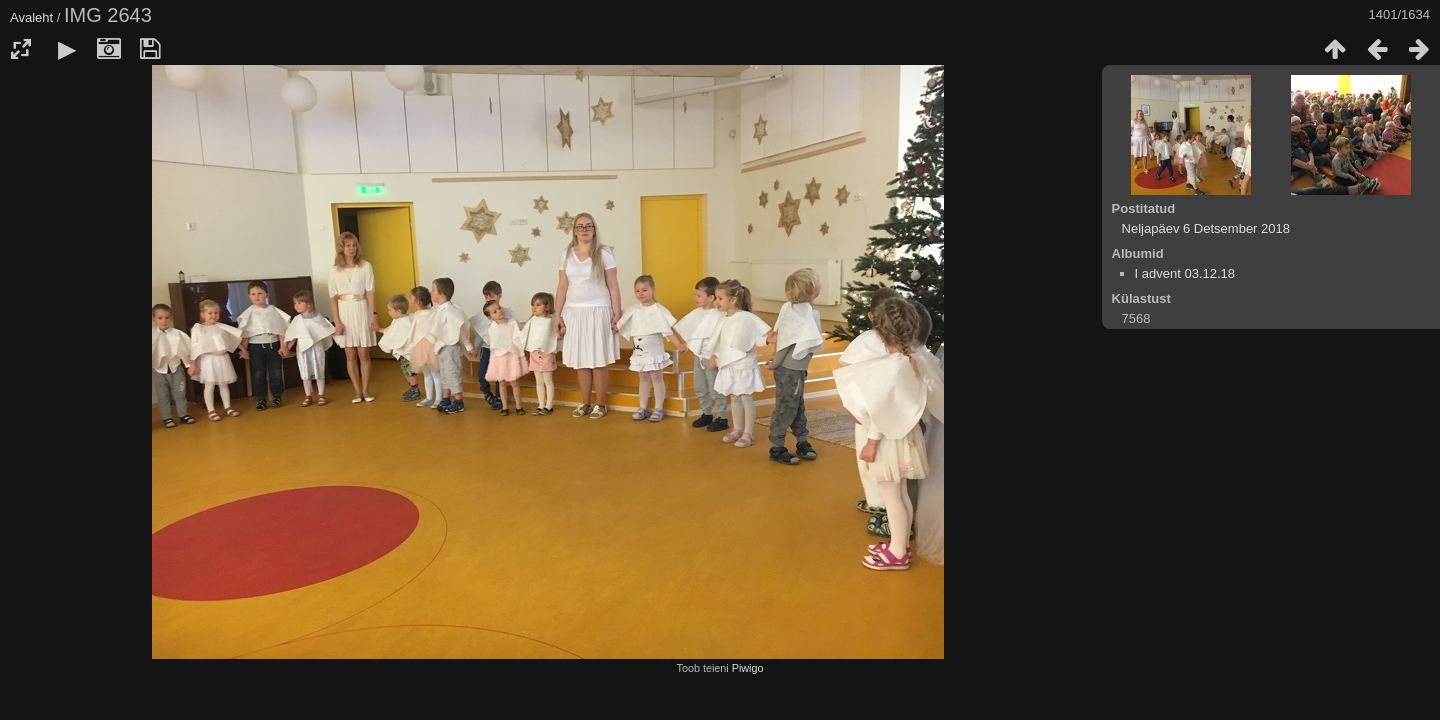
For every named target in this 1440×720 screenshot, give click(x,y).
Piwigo (748, 668)
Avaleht (31, 17)
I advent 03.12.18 (1185, 273)
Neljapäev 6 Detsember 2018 (1206, 228)
